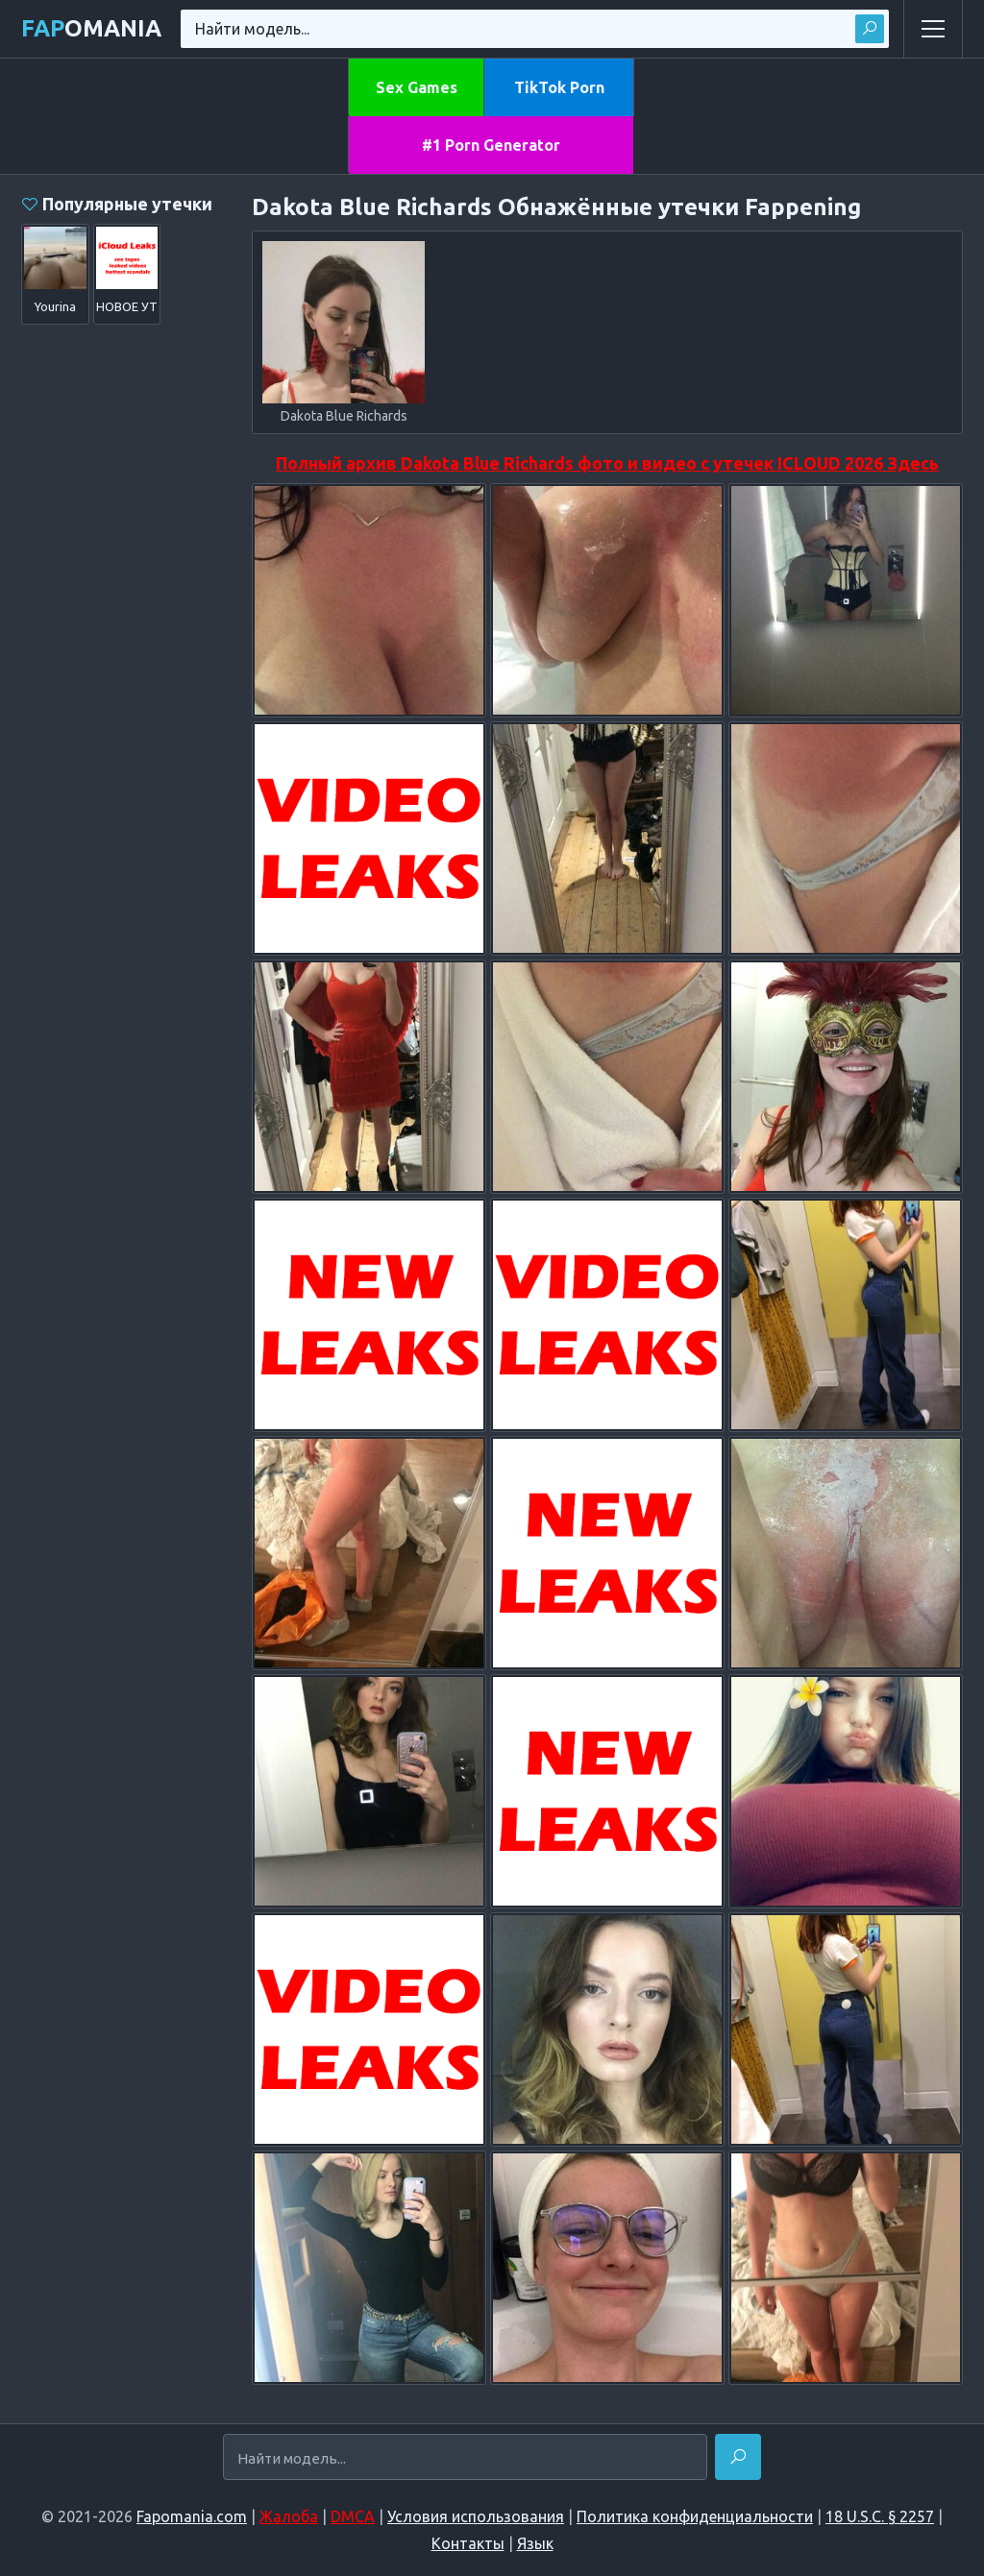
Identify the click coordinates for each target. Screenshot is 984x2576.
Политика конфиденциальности (695, 2516)
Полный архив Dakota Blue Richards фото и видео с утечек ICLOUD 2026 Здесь (607, 463)
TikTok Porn (559, 87)
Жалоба (288, 2516)
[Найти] (738, 2457)
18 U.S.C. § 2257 (879, 2516)
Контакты (467, 2543)
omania (91, 28)
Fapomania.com (191, 2516)
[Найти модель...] (465, 2458)
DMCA (353, 2516)
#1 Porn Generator (491, 145)
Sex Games (416, 87)
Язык (535, 2543)
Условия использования (475, 2516)
